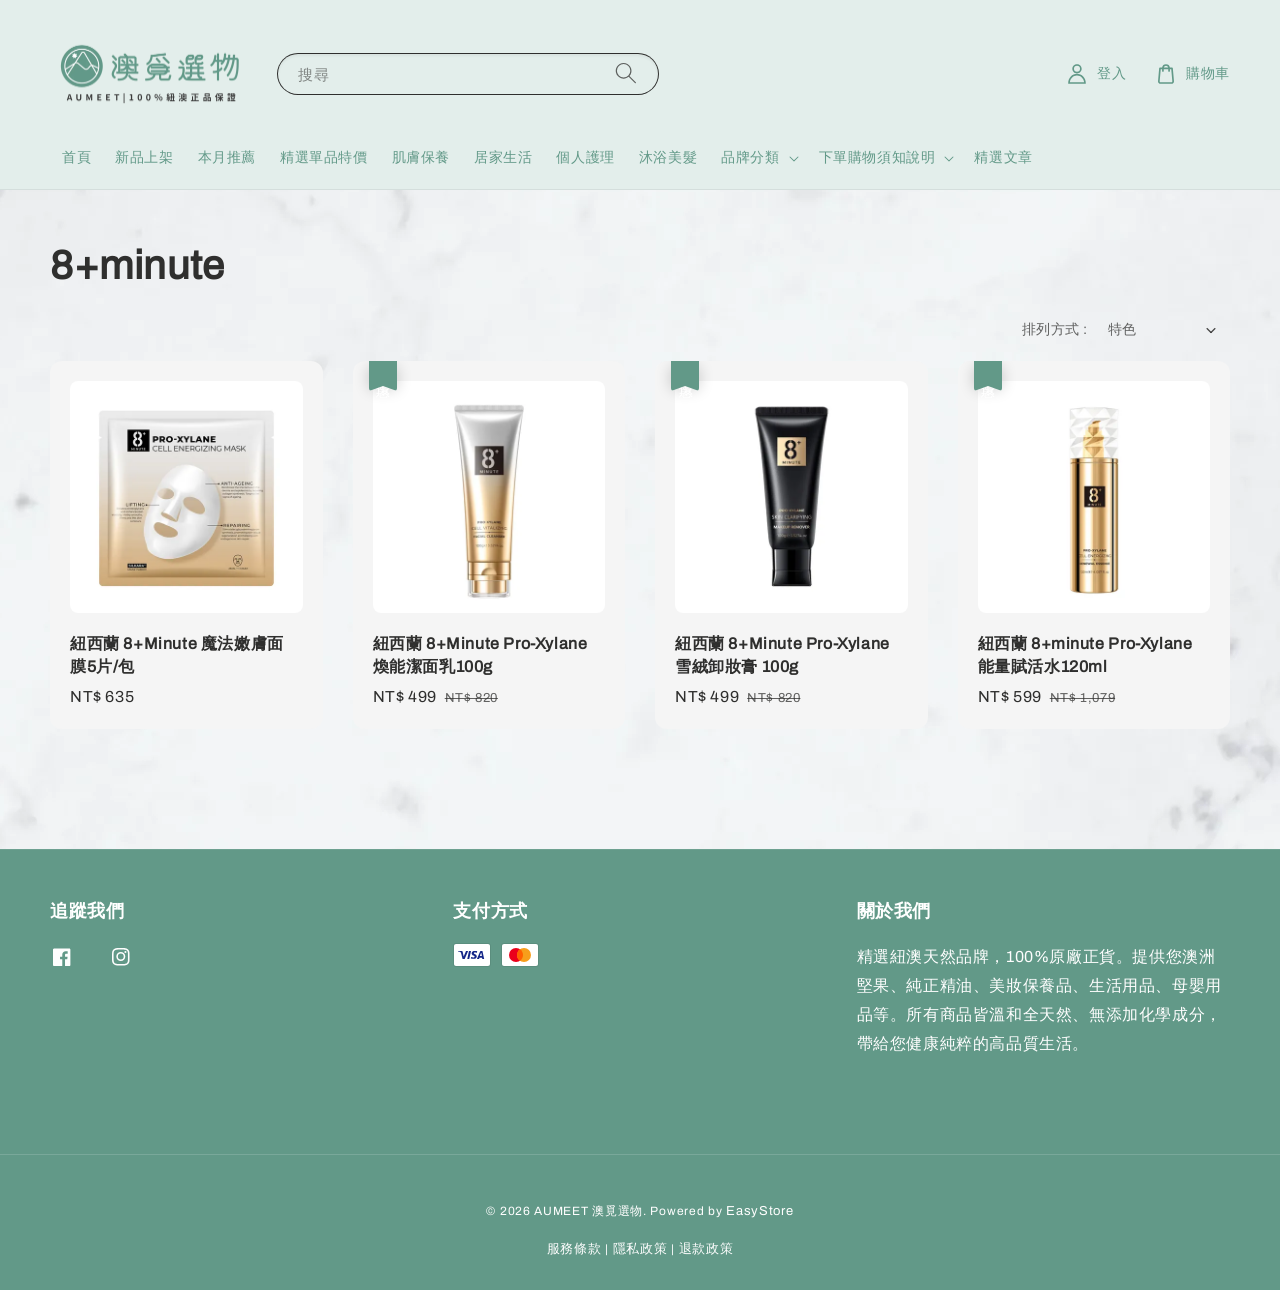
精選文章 (1003, 157)
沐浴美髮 (668, 157)
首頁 (76, 157)
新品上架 (144, 157)
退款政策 (706, 1249)
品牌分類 (750, 157)
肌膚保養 (421, 157)
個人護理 (585, 157)
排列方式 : (1054, 329)
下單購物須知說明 (877, 157)
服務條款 (574, 1249)
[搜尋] (626, 73)
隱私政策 (640, 1249)
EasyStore (759, 1211)
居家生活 (503, 157)
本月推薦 (227, 157)
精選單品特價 (324, 157)
